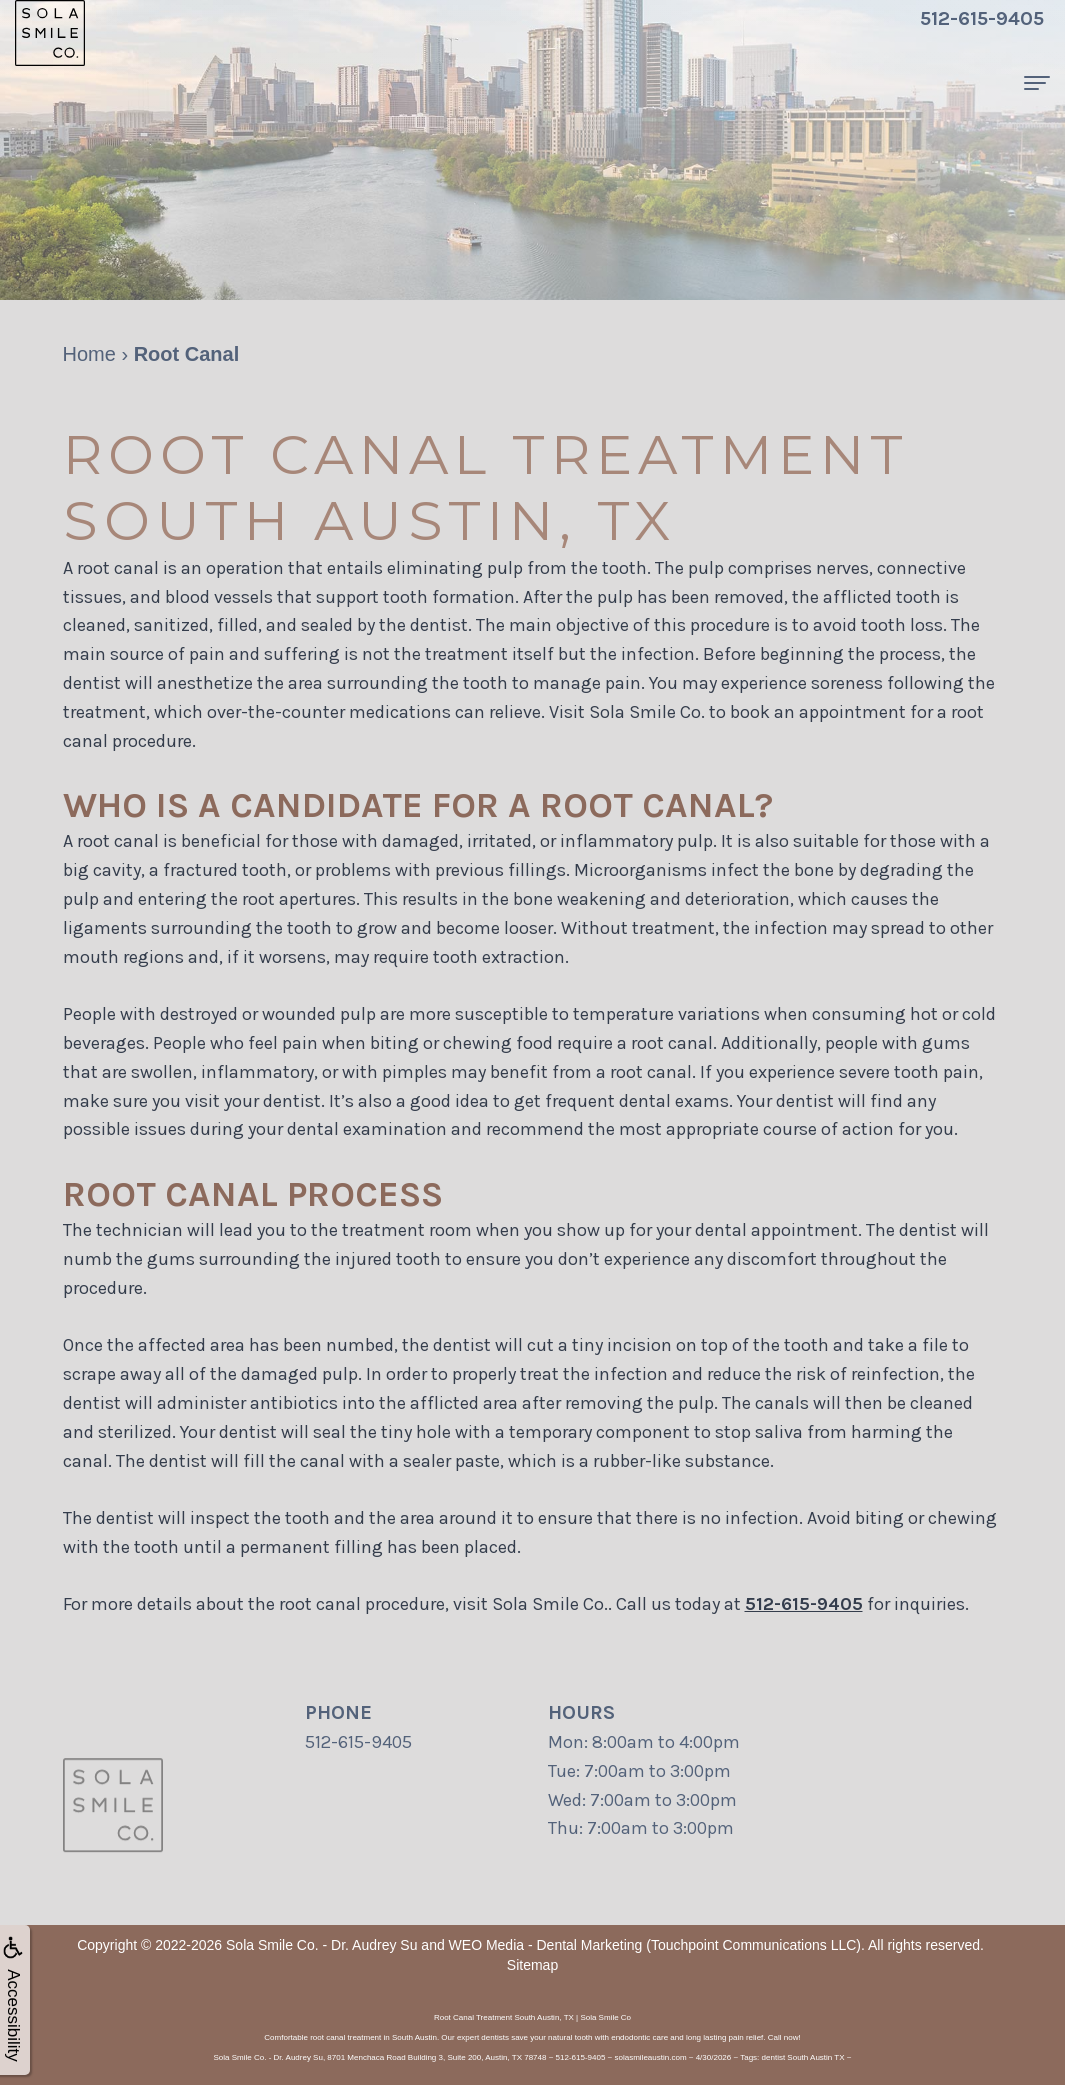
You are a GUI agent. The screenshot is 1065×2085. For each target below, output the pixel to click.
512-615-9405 (804, 1604)
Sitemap (532, 1965)
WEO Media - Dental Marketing (546, 1945)
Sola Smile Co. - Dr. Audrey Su (321, 1945)
